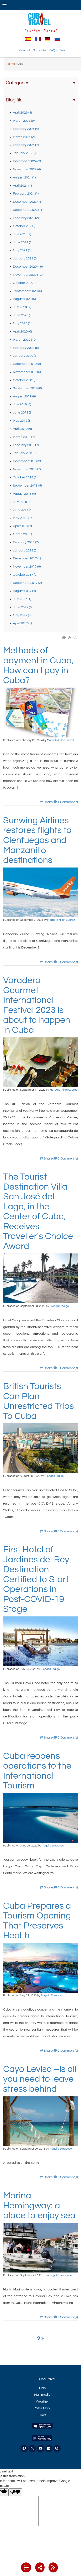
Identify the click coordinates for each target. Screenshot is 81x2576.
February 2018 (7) (26, 542)
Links (42, 2415)
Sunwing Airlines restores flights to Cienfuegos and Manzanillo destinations (37, 840)
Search (64, 50)
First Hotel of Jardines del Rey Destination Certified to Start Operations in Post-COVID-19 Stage (36, 1579)
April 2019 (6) (22, 428)
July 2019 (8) (22, 404)
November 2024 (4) (27, 169)
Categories (40, 82)
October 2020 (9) (25, 283)
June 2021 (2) (22, 242)
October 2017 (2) (25, 574)
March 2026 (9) (24, 120)
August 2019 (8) (24, 396)
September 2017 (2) (27, 582)
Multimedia (42, 2394)
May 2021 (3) (22, 250)
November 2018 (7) (27, 469)
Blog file (40, 99)
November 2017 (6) (27, 566)
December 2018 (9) (27, 461)
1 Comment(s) (67, 802)
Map (42, 2388)
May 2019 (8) (22, 420)
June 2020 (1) (22, 315)
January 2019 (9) (25, 453)
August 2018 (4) (24, 493)
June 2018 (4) (22, 509)
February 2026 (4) (26, 128)
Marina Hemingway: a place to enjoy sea (39, 2205)
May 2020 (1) (22, 323)
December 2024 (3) (27, 161)
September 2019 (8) (27, 388)
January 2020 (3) (25, 355)
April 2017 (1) (22, 623)
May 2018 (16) (23, 518)
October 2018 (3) (25, 477)
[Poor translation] (15, 2492)
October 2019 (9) (25, 380)
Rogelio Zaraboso (53, 1845)
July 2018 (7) (22, 501)
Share (48, 802)
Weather (42, 2401)
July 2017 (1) (22, 599)
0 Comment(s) (67, 962)
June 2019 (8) (22, 412)
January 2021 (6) (25, 258)
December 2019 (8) (27, 363)
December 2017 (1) (27, 558)
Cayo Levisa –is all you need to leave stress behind (39, 2079)
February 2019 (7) (26, 445)
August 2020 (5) (24, 299)
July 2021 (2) (22, 234)
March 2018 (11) (24, 534)
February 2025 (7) (26, 145)
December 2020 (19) (28, 266)
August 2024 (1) (24, 177)
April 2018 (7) (22, 526)
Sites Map (42, 2408)
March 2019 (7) (24, 437)
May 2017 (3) (22, 615)
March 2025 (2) (24, 137)
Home (11, 63)
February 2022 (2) (26, 218)
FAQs (53, 50)
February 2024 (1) (26, 193)
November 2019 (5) (27, 372)
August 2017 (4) (24, 591)
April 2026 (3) (22, 112)
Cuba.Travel (46, 2379)
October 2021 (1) (25, 226)
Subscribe (39, 50)
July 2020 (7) (22, 307)
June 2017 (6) (22, 607)
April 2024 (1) (22, 185)
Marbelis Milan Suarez (60, 740)
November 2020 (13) (27, 274)
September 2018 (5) (27, 485)
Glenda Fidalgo (59, 1306)
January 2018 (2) (25, 550)
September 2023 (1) (27, 209)
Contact (24, 50)
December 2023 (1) (27, 201)
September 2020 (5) (27, 291)
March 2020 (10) (24, 339)
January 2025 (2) (25, 153)
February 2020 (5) (26, 347)
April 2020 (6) (22, 331)
